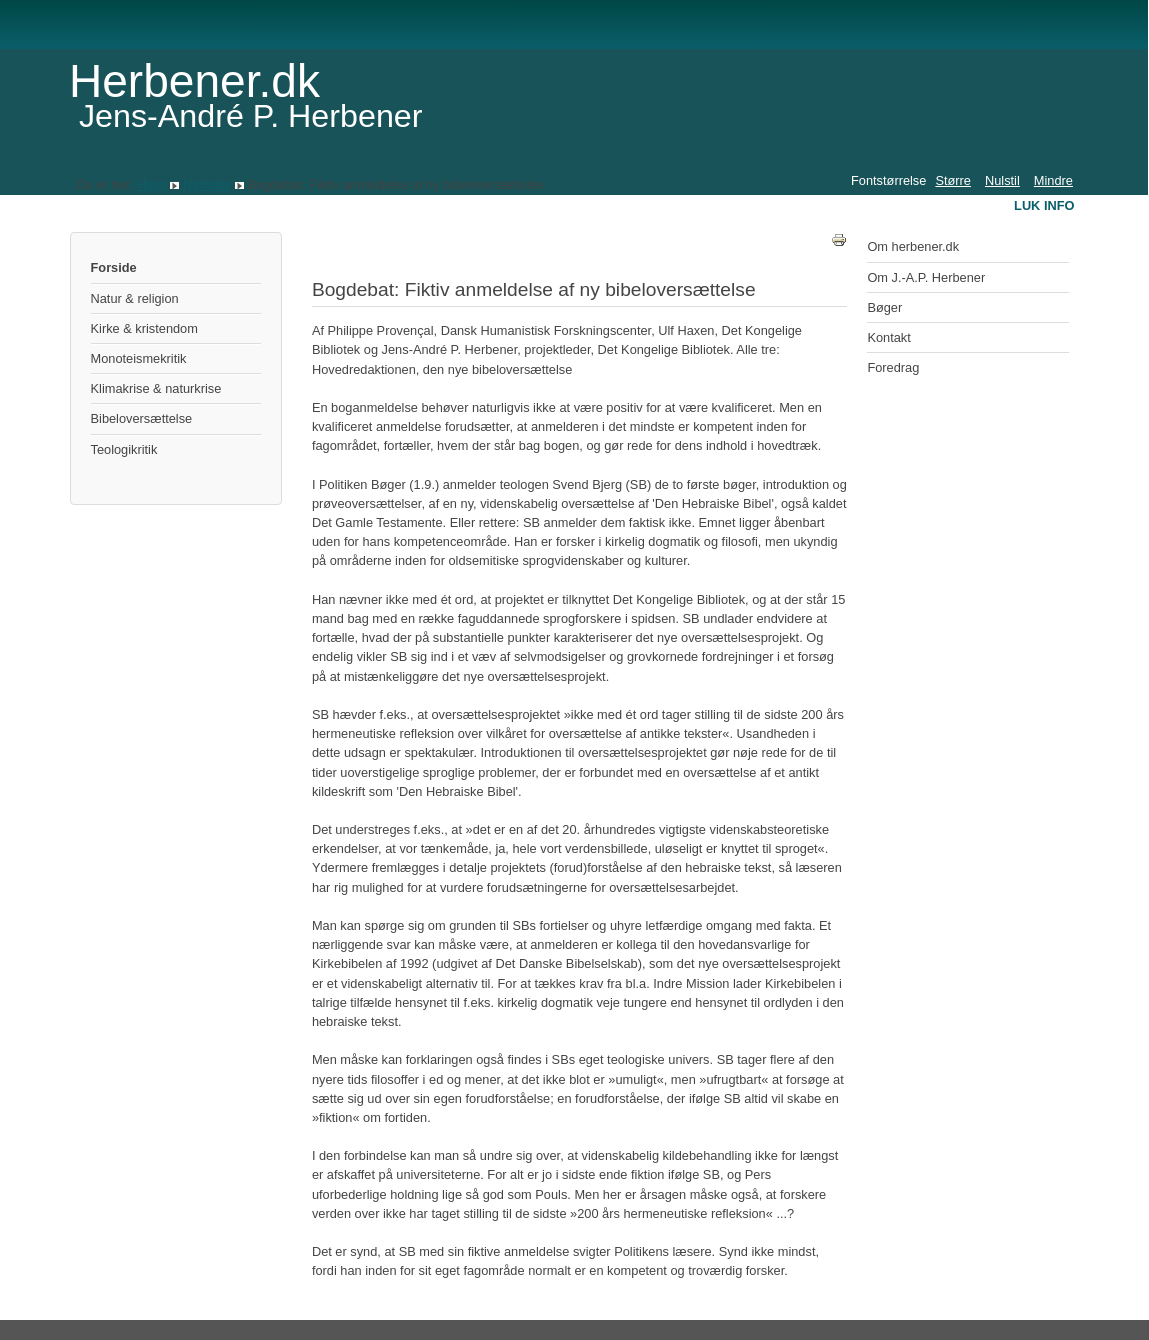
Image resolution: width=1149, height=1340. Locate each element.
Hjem (152, 184)
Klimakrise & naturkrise (156, 388)
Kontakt (888, 337)
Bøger (884, 307)
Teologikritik (124, 449)
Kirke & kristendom (144, 328)
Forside (114, 267)
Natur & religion (135, 298)
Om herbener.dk (913, 246)
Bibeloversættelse (142, 418)
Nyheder (207, 184)
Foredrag (893, 367)
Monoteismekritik (139, 358)
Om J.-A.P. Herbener (926, 277)
